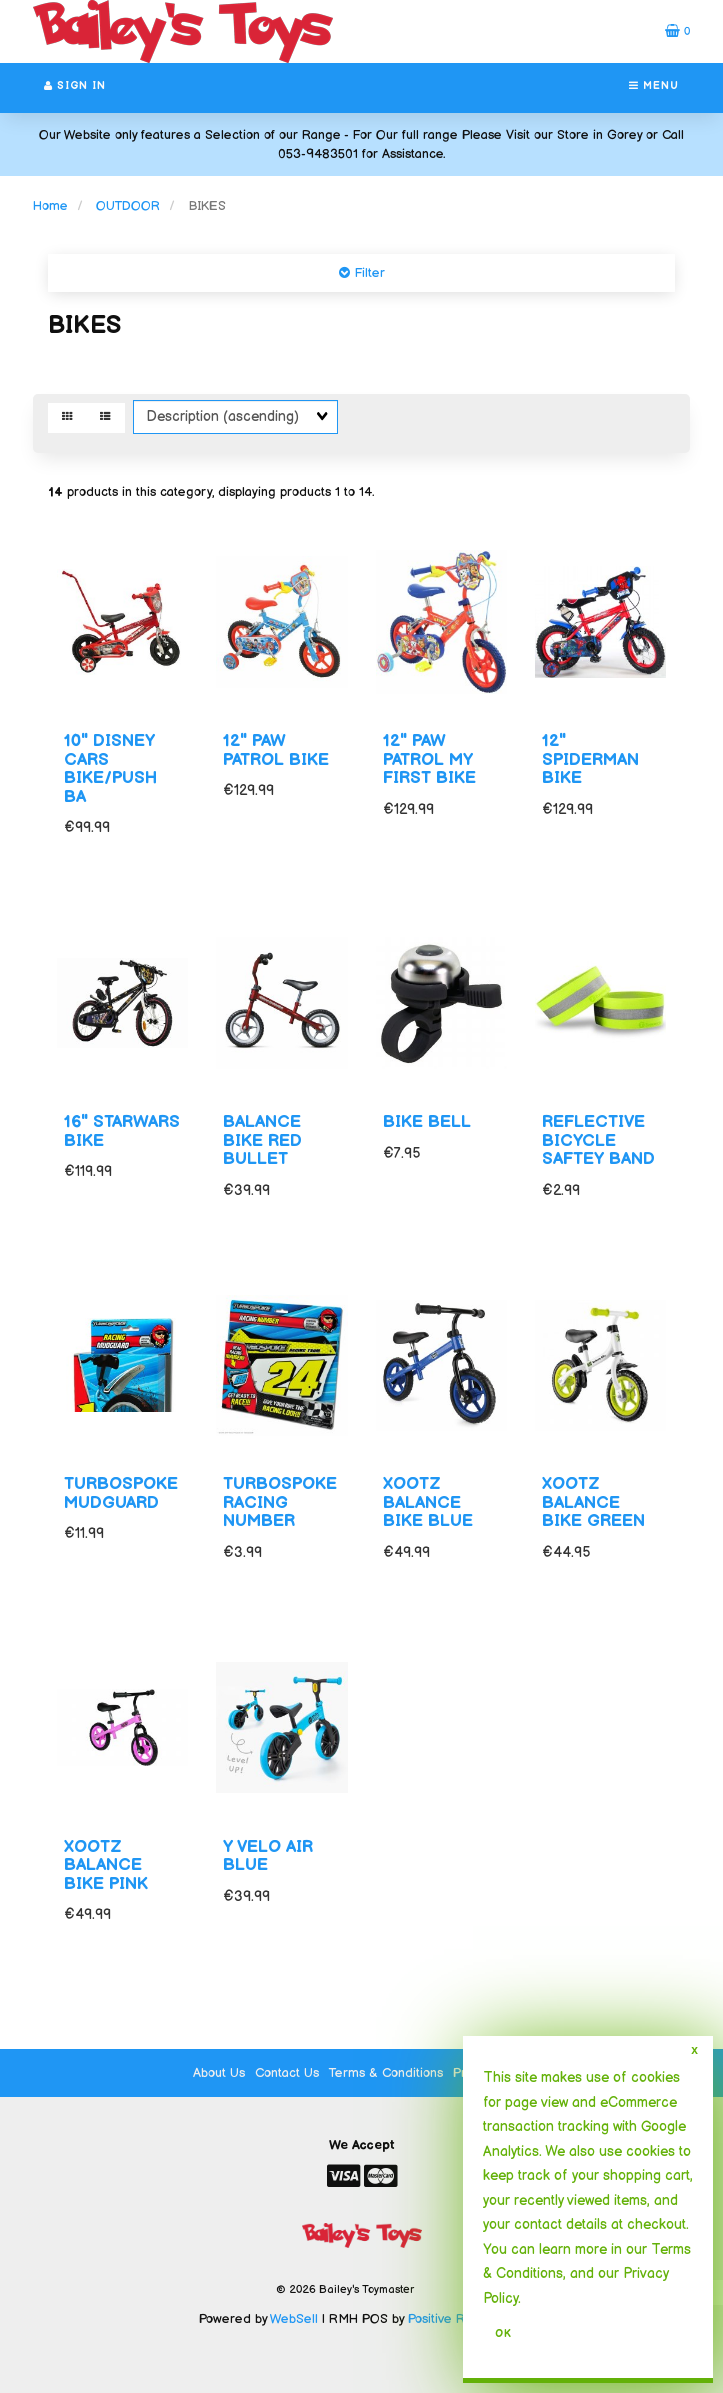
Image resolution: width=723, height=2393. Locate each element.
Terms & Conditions (386, 2073)
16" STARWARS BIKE (122, 1131)
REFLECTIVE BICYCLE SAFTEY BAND (598, 1140)
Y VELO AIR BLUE (268, 1856)
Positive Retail (449, 2319)
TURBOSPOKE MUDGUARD (121, 1493)
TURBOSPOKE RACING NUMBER (280, 1502)
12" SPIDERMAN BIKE (590, 759)
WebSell (294, 2319)
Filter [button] (367, 273)
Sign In (75, 86)
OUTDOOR (128, 206)
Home (50, 206)
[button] (677, 31)
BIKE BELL (427, 1122)
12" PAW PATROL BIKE (276, 750)
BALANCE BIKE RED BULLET (262, 1140)
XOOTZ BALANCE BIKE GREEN (593, 1502)
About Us (219, 2073)
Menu (654, 86)
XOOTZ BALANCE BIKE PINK (106, 1865)
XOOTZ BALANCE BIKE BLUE (428, 1502)
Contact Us (287, 2073)
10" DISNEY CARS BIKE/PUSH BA (110, 769)
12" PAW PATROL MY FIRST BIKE (429, 759)
